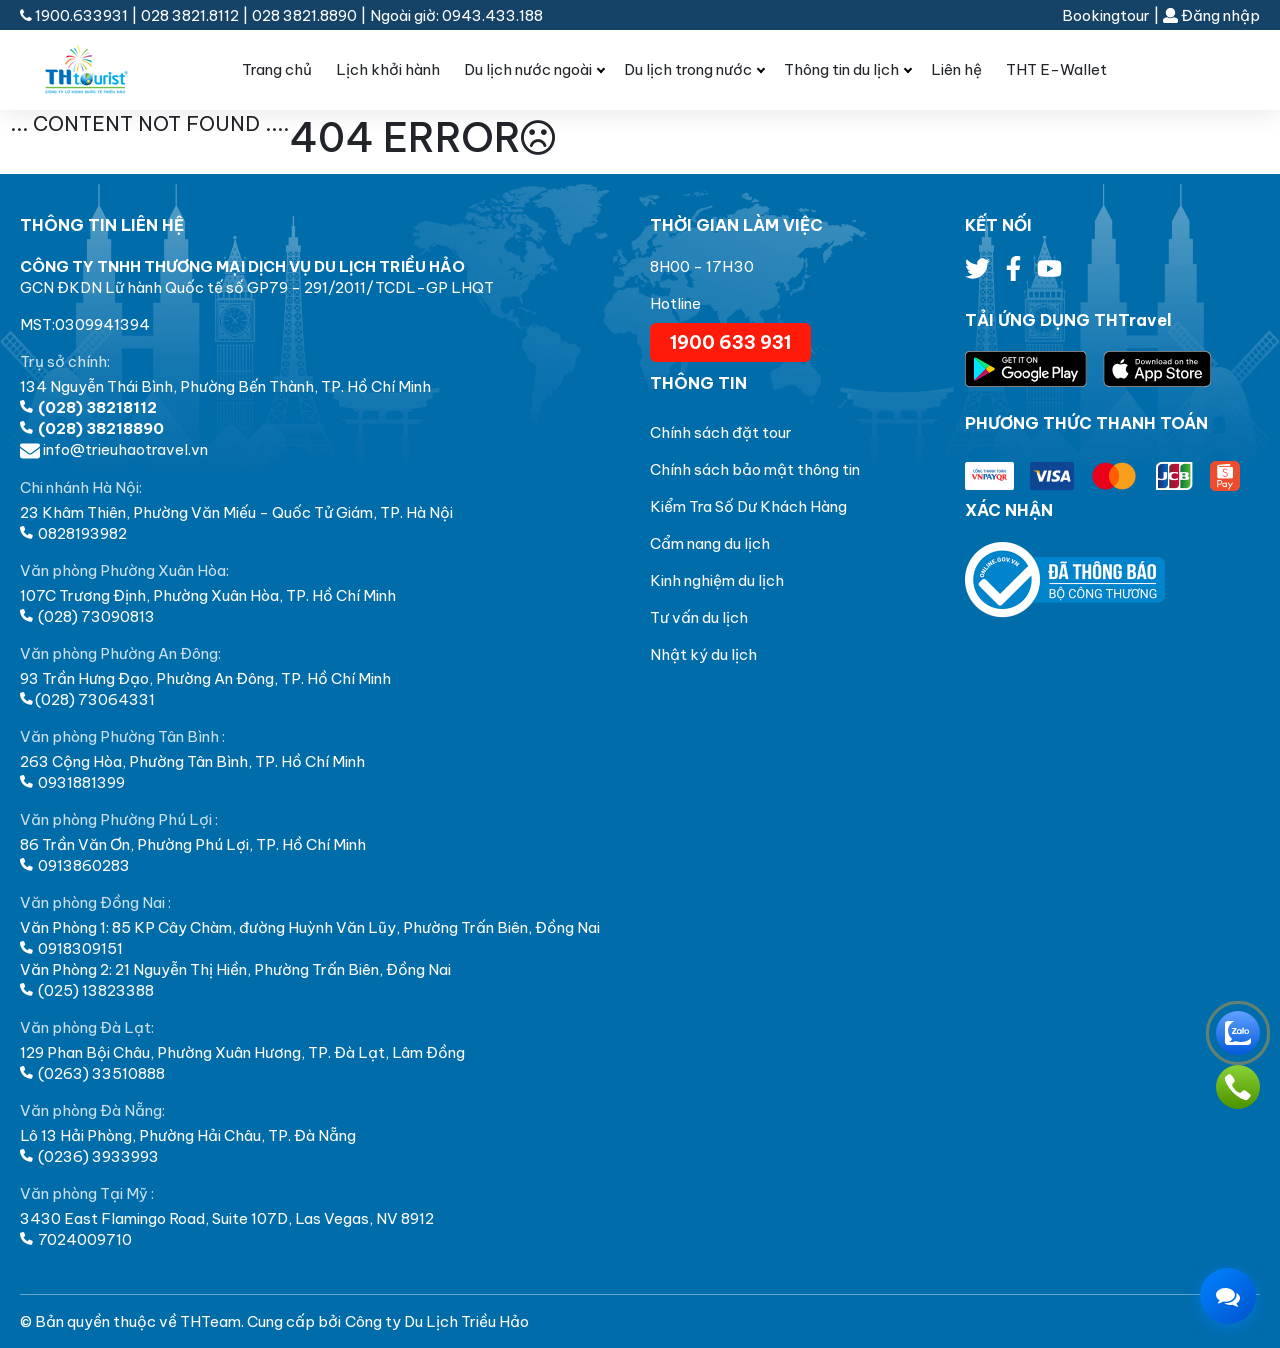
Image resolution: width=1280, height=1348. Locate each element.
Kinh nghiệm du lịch (717, 580)
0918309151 (71, 948)
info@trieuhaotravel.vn (114, 449)
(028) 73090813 (87, 616)
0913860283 (75, 865)
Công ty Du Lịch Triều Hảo (437, 1321)
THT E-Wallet (1056, 69)
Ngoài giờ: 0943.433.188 (456, 15)
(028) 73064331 (87, 699)
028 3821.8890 (304, 15)
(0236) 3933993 (89, 1156)
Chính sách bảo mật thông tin (755, 469)
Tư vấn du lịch (699, 617)
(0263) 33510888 (92, 1073)
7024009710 (76, 1239)
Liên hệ (956, 69)
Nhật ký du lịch (703, 654)
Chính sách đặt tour (721, 432)
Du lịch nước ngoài (528, 69)
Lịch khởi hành (388, 69)
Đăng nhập (1211, 15)
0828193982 (73, 533)
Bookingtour (1106, 15)
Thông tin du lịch (841, 69)
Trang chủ (277, 69)
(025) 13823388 (87, 990)
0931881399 (72, 782)
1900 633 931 (730, 342)
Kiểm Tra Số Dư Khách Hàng (748, 506)
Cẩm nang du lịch (710, 543)
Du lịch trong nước (688, 69)
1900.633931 (75, 15)
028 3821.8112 (190, 15)
